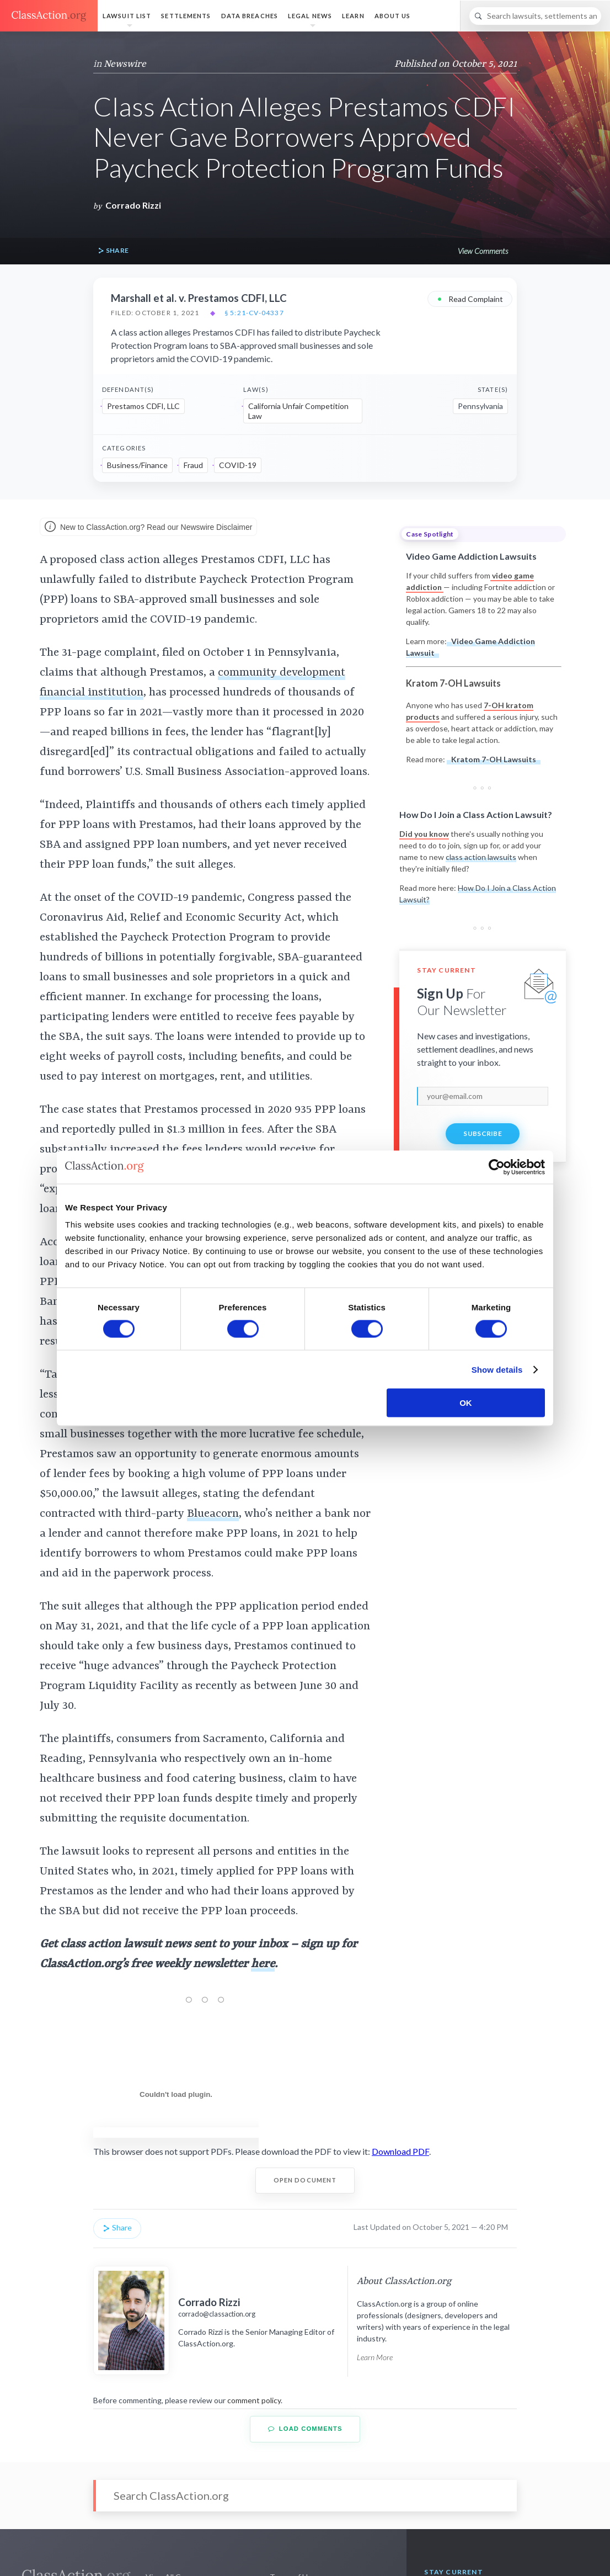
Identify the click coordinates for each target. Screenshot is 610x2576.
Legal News (310, 15)
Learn (353, 15)
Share (113, 251)
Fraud (193, 465)
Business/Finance (137, 465)
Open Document (305, 2180)
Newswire (125, 64)
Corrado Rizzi (133, 205)
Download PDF (400, 2151)
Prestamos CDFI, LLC (143, 406)
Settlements (186, 15)
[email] (482, 1096)
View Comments (483, 251)
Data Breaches (250, 15)
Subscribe (482, 1133)
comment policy (254, 2400)
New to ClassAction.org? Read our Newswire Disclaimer (148, 527)
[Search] (535, 16)
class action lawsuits (481, 857)
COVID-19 (237, 465)
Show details (497, 1369)
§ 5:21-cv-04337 (254, 313)
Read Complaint (470, 298)
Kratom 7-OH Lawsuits (493, 759)
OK (465, 1402)
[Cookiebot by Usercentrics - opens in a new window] (496, 1167)
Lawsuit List (127, 15)
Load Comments (305, 2428)
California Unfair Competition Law (298, 411)
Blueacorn (213, 1514)
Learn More (375, 2357)
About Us (392, 15)
